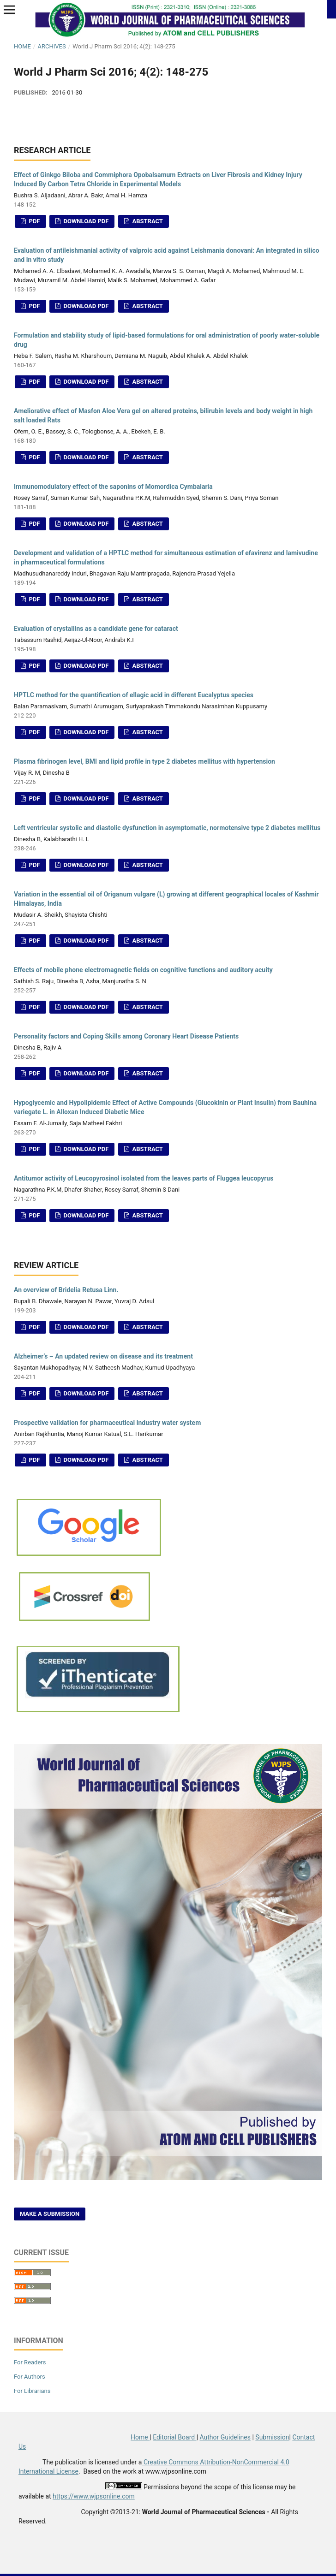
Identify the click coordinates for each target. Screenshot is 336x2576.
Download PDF (85, 221)
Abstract (147, 221)
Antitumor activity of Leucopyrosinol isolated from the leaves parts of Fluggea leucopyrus (143, 1178)
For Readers (30, 2362)
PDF (33, 221)
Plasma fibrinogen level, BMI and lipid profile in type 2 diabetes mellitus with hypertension (144, 761)
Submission (272, 2437)
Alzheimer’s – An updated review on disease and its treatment (103, 1356)
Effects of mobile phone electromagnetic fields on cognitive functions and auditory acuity (143, 969)
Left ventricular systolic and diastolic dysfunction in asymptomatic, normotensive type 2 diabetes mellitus (167, 827)
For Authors (29, 2376)
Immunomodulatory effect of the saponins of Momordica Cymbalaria (113, 486)
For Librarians (32, 2390)
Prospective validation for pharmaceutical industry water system (107, 1422)
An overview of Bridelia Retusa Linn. (66, 1290)
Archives (51, 46)
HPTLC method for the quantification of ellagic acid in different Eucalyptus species (133, 695)
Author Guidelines (225, 2437)
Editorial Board (175, 2437)
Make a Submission (49, 2213)
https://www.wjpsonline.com (94, 2496)
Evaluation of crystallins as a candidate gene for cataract (96, 628)
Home (22, 46)
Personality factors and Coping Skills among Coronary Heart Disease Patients (126, 1036)
